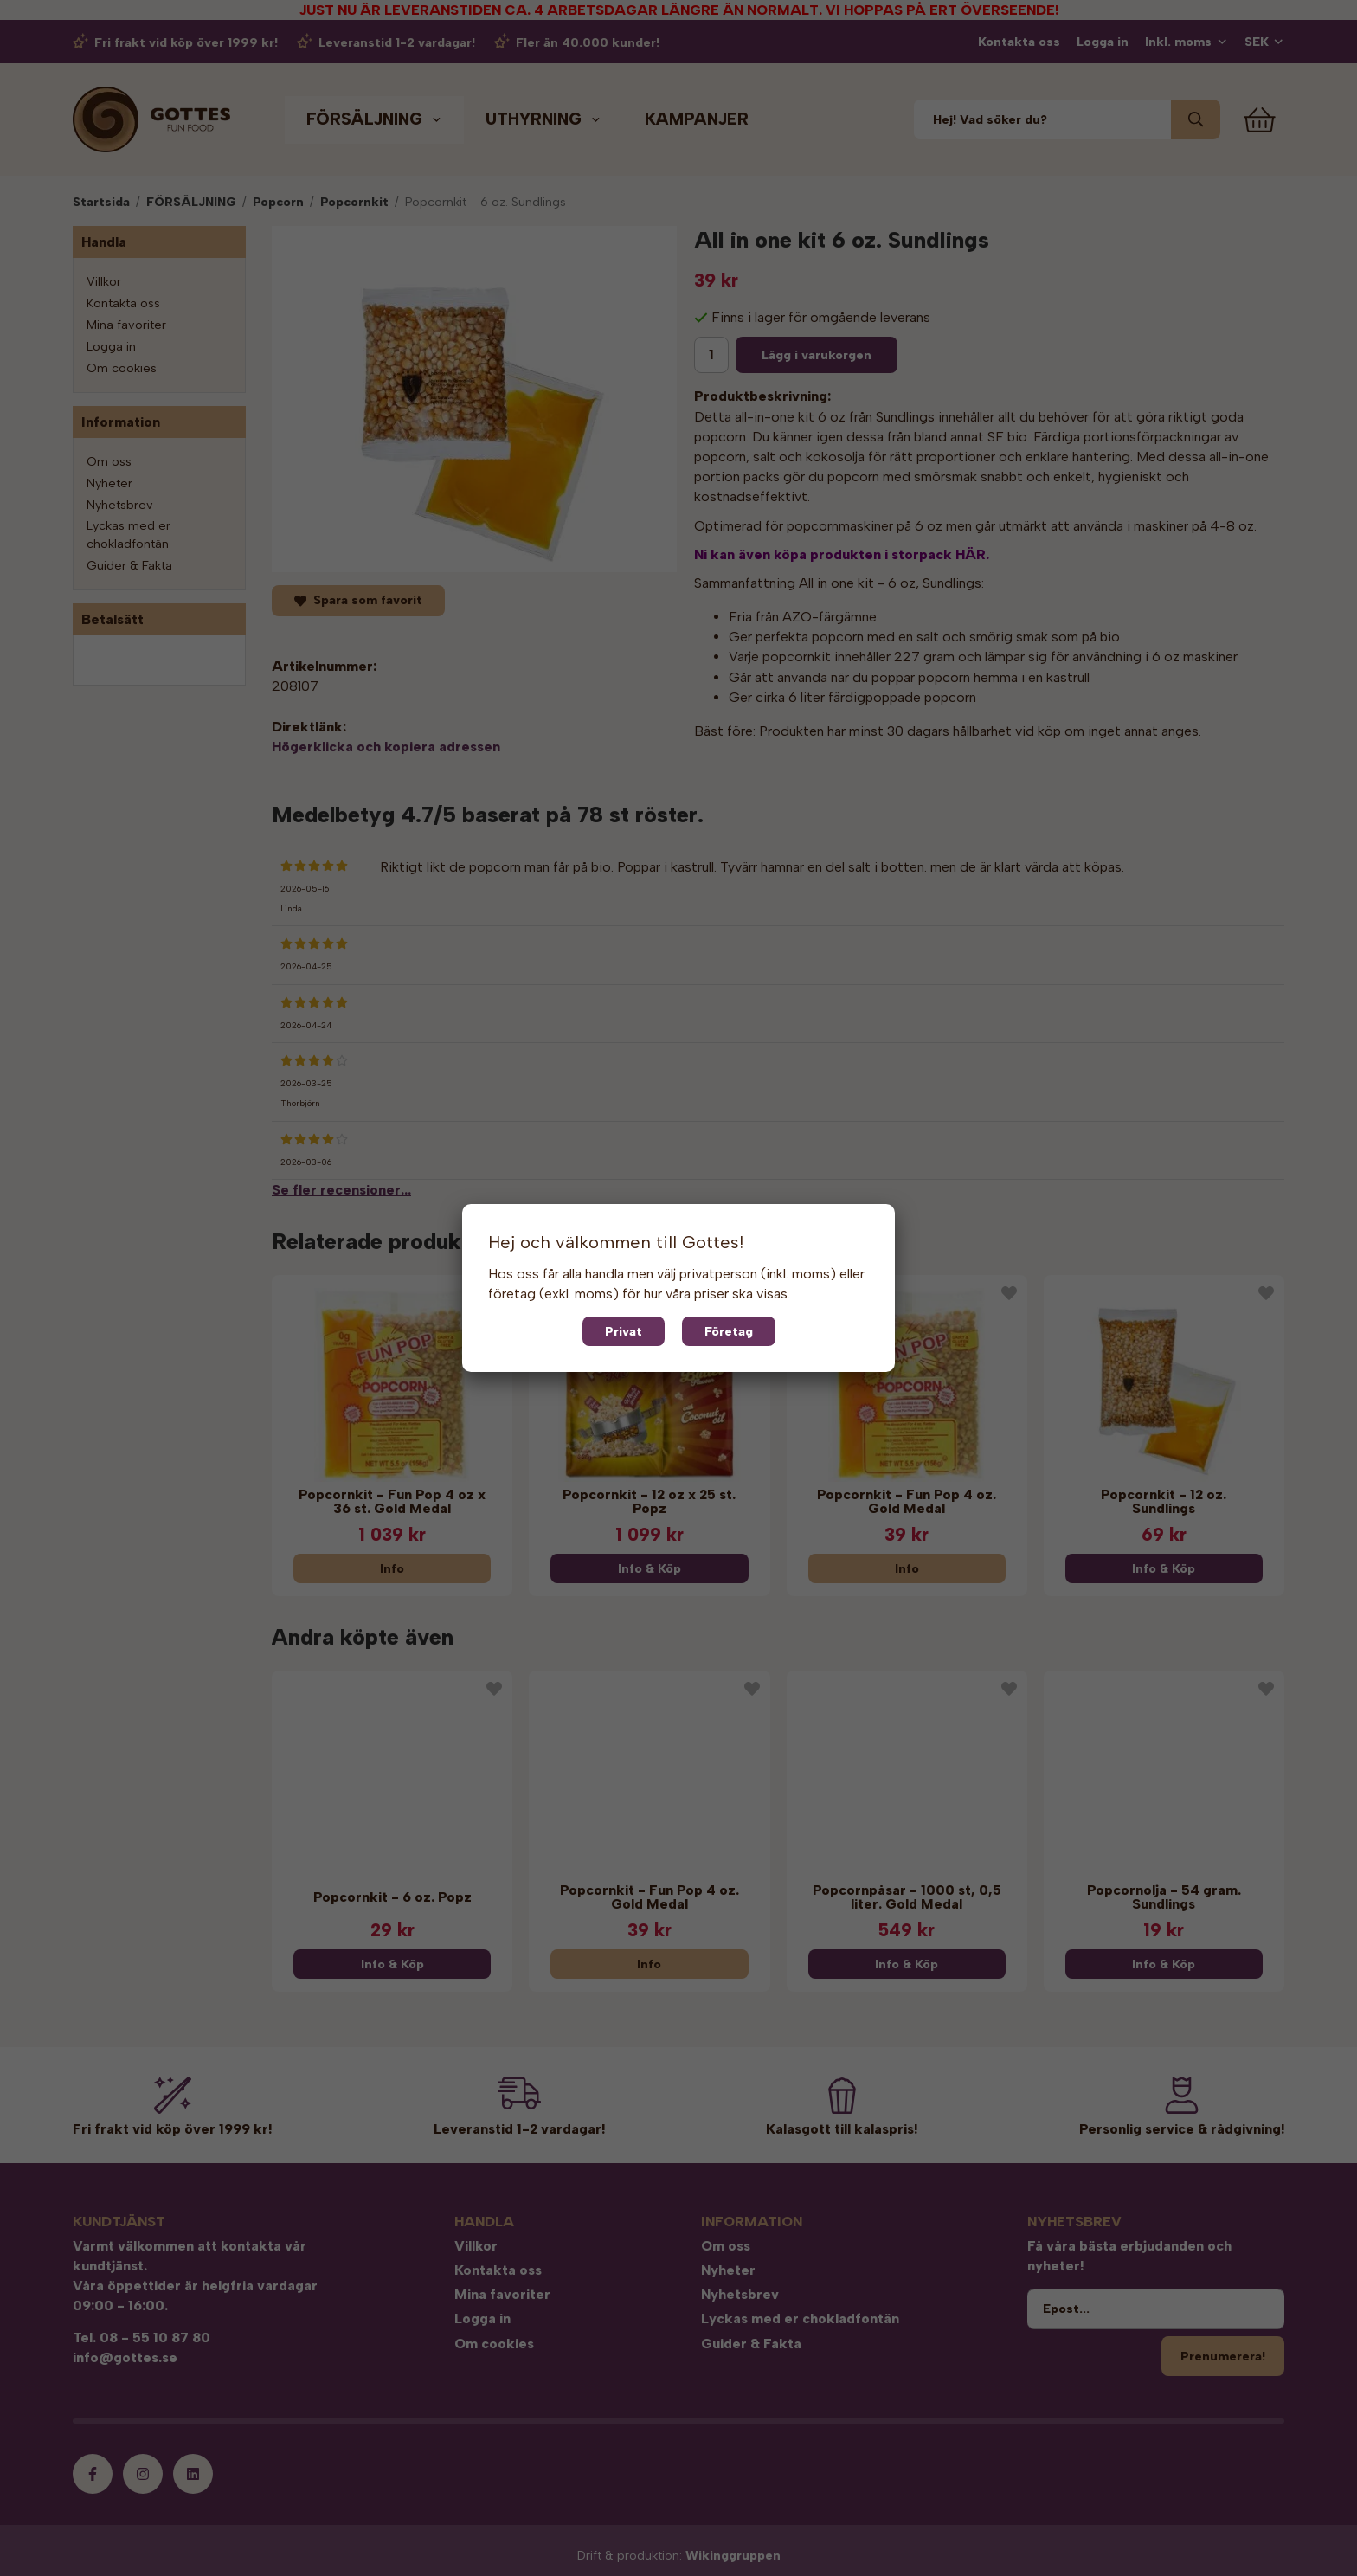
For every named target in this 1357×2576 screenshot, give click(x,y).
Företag (728, 1331)
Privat (623, 1331)
